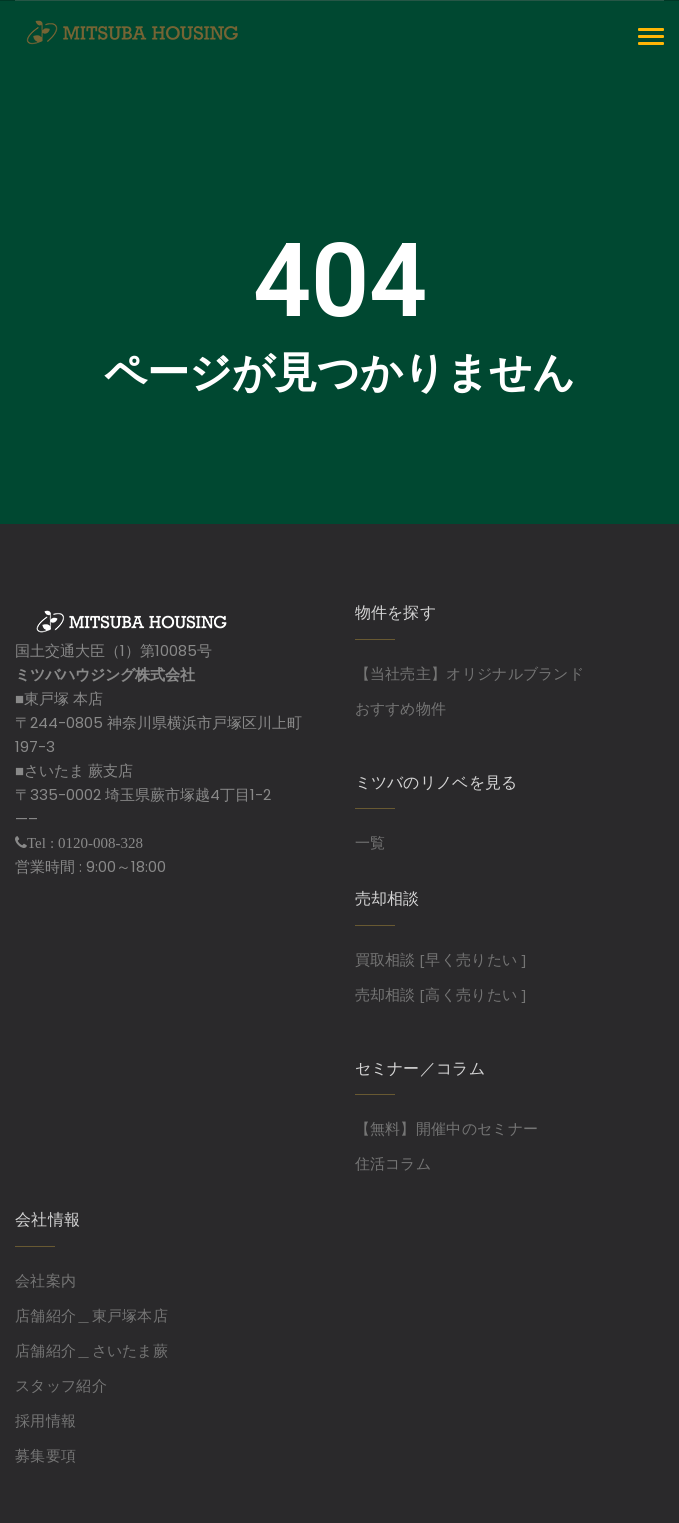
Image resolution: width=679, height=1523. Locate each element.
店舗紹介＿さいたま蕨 (91, 1350)
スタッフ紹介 (61, 1385)
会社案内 (45, 1280)
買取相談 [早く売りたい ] (441, 959)
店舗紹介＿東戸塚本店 (91, 1315)
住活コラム (393, 1163)
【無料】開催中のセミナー (447, 1128)
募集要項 (45, 1455)
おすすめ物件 (401, 708)
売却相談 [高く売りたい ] (441, 994)
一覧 (370, 842)
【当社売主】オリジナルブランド (470, 673)
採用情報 (45, 1420)
